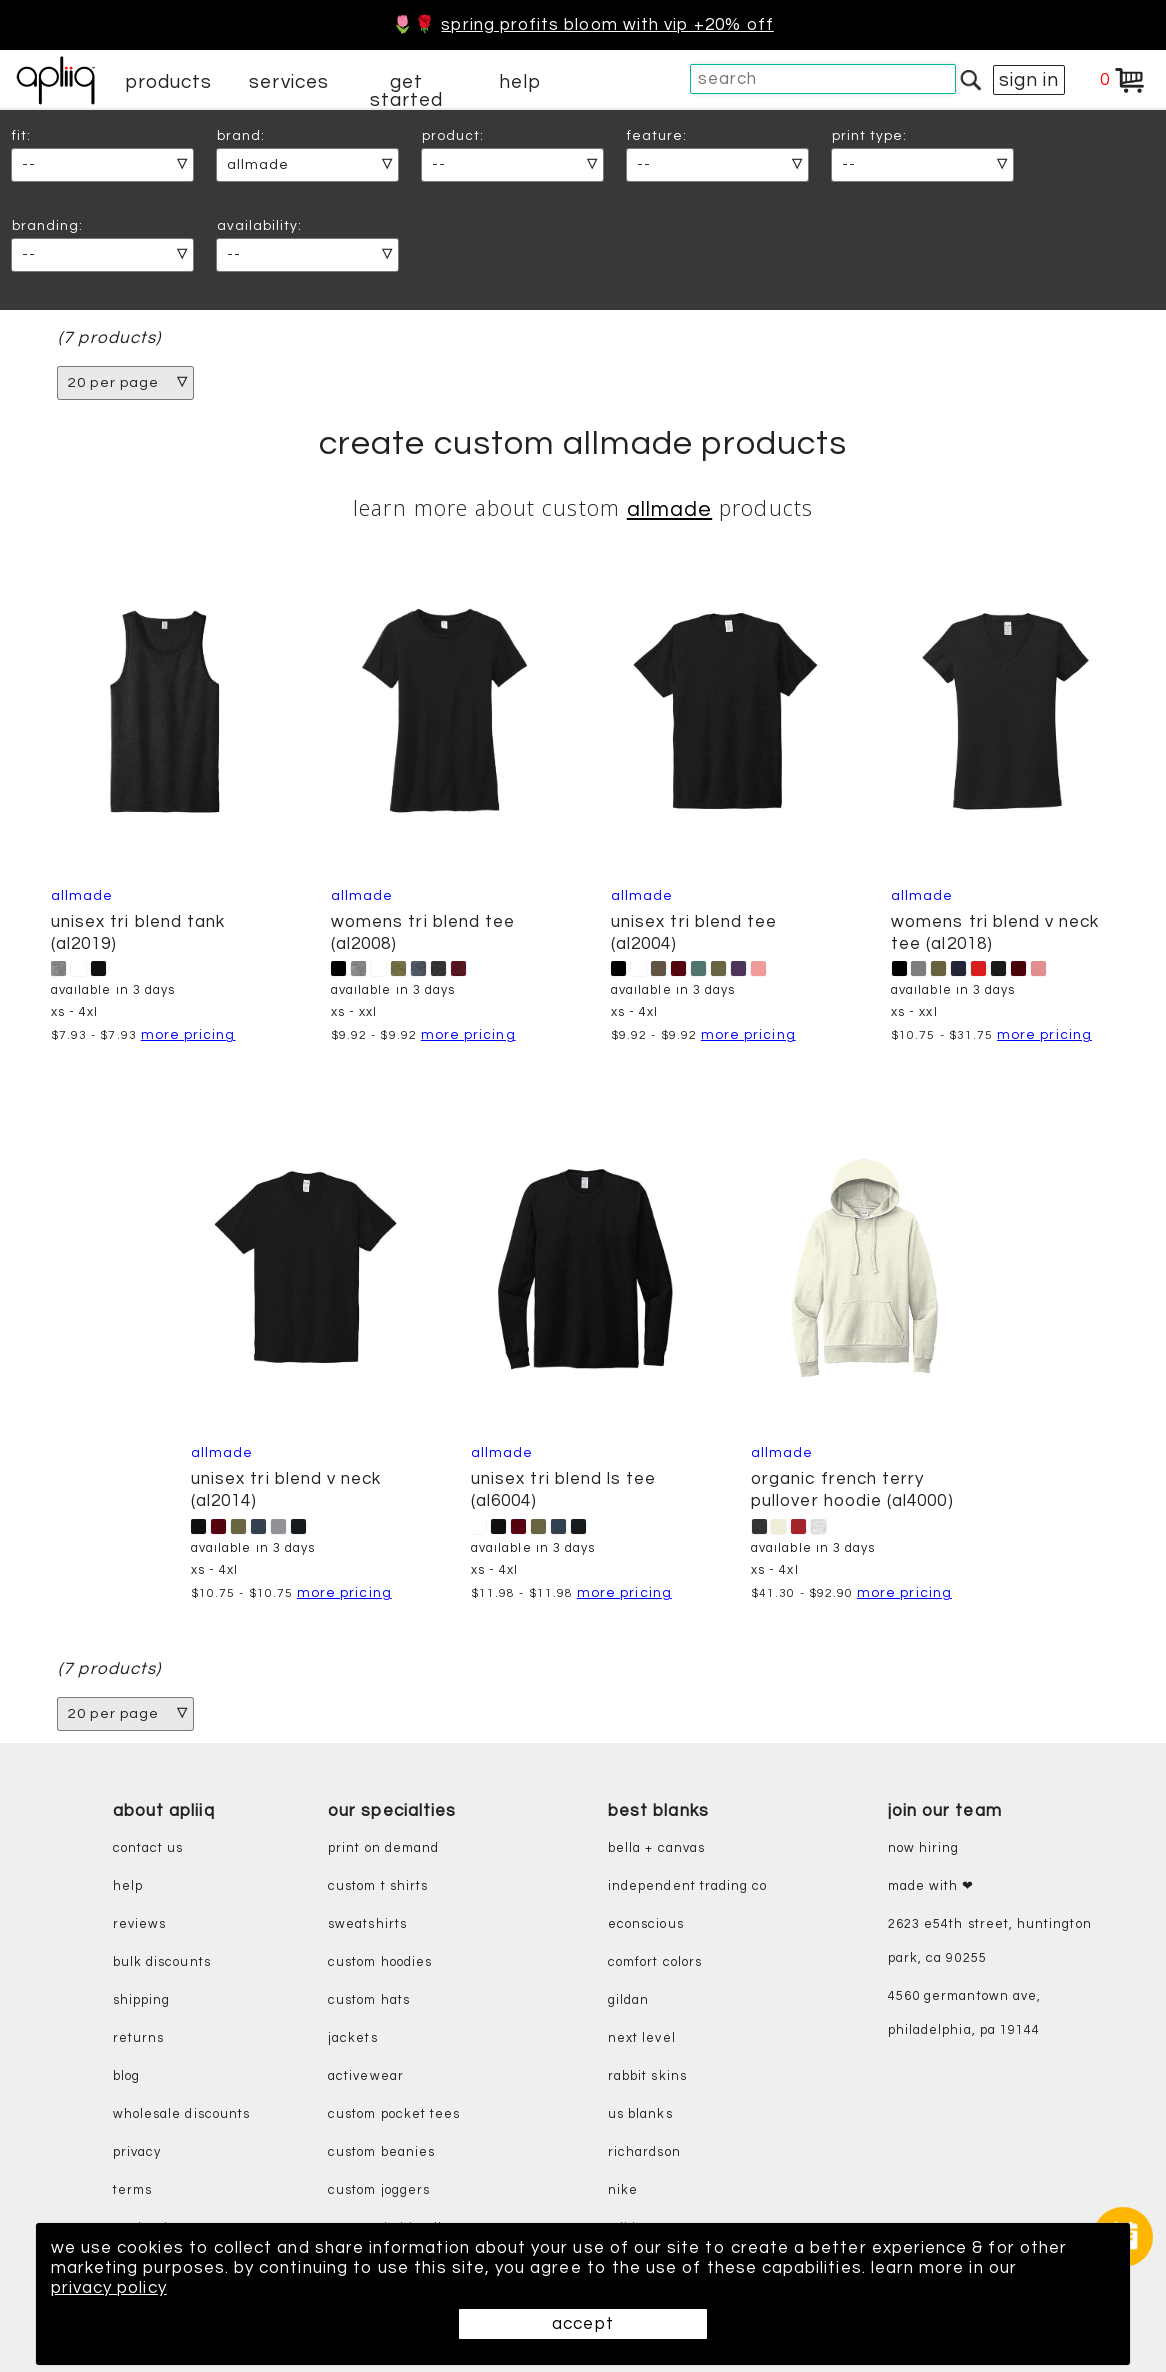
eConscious (646, 1924)
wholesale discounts (181, 2114)
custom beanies (381, 2152)
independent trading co (687, 1886)
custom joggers (379, 2190)
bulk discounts (162, 1962)
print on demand (383, 1848)
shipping (142, 2000)
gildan (628, 2000)
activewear (366, 2076)
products (169, 82)
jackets (352, 2038)
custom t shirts (378, 1886)
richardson (644, 2152)
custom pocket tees (394, 2114)
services (289, 82)
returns (138, 2038)
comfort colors (655, 1962)
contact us (148, 1848)
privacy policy (109, 2288)
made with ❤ (931, 1886)
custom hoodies (380, 1962)
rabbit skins (647, 2076)
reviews (139, 1924)
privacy (137, 2152)
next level (642, 2038)
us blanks (640, 2114)
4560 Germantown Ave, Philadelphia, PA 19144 (964, 2013)
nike (623, 2190)
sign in (1029, 80)
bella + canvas (656, 1848)
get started (406, 91)
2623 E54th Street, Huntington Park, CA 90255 (990, 1941)
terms (132, 2190)
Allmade (669, 509)
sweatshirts (367, 1924)
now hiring (924, 1848)
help (520, 82)
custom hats (369, 2000)
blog (126, 2076)
